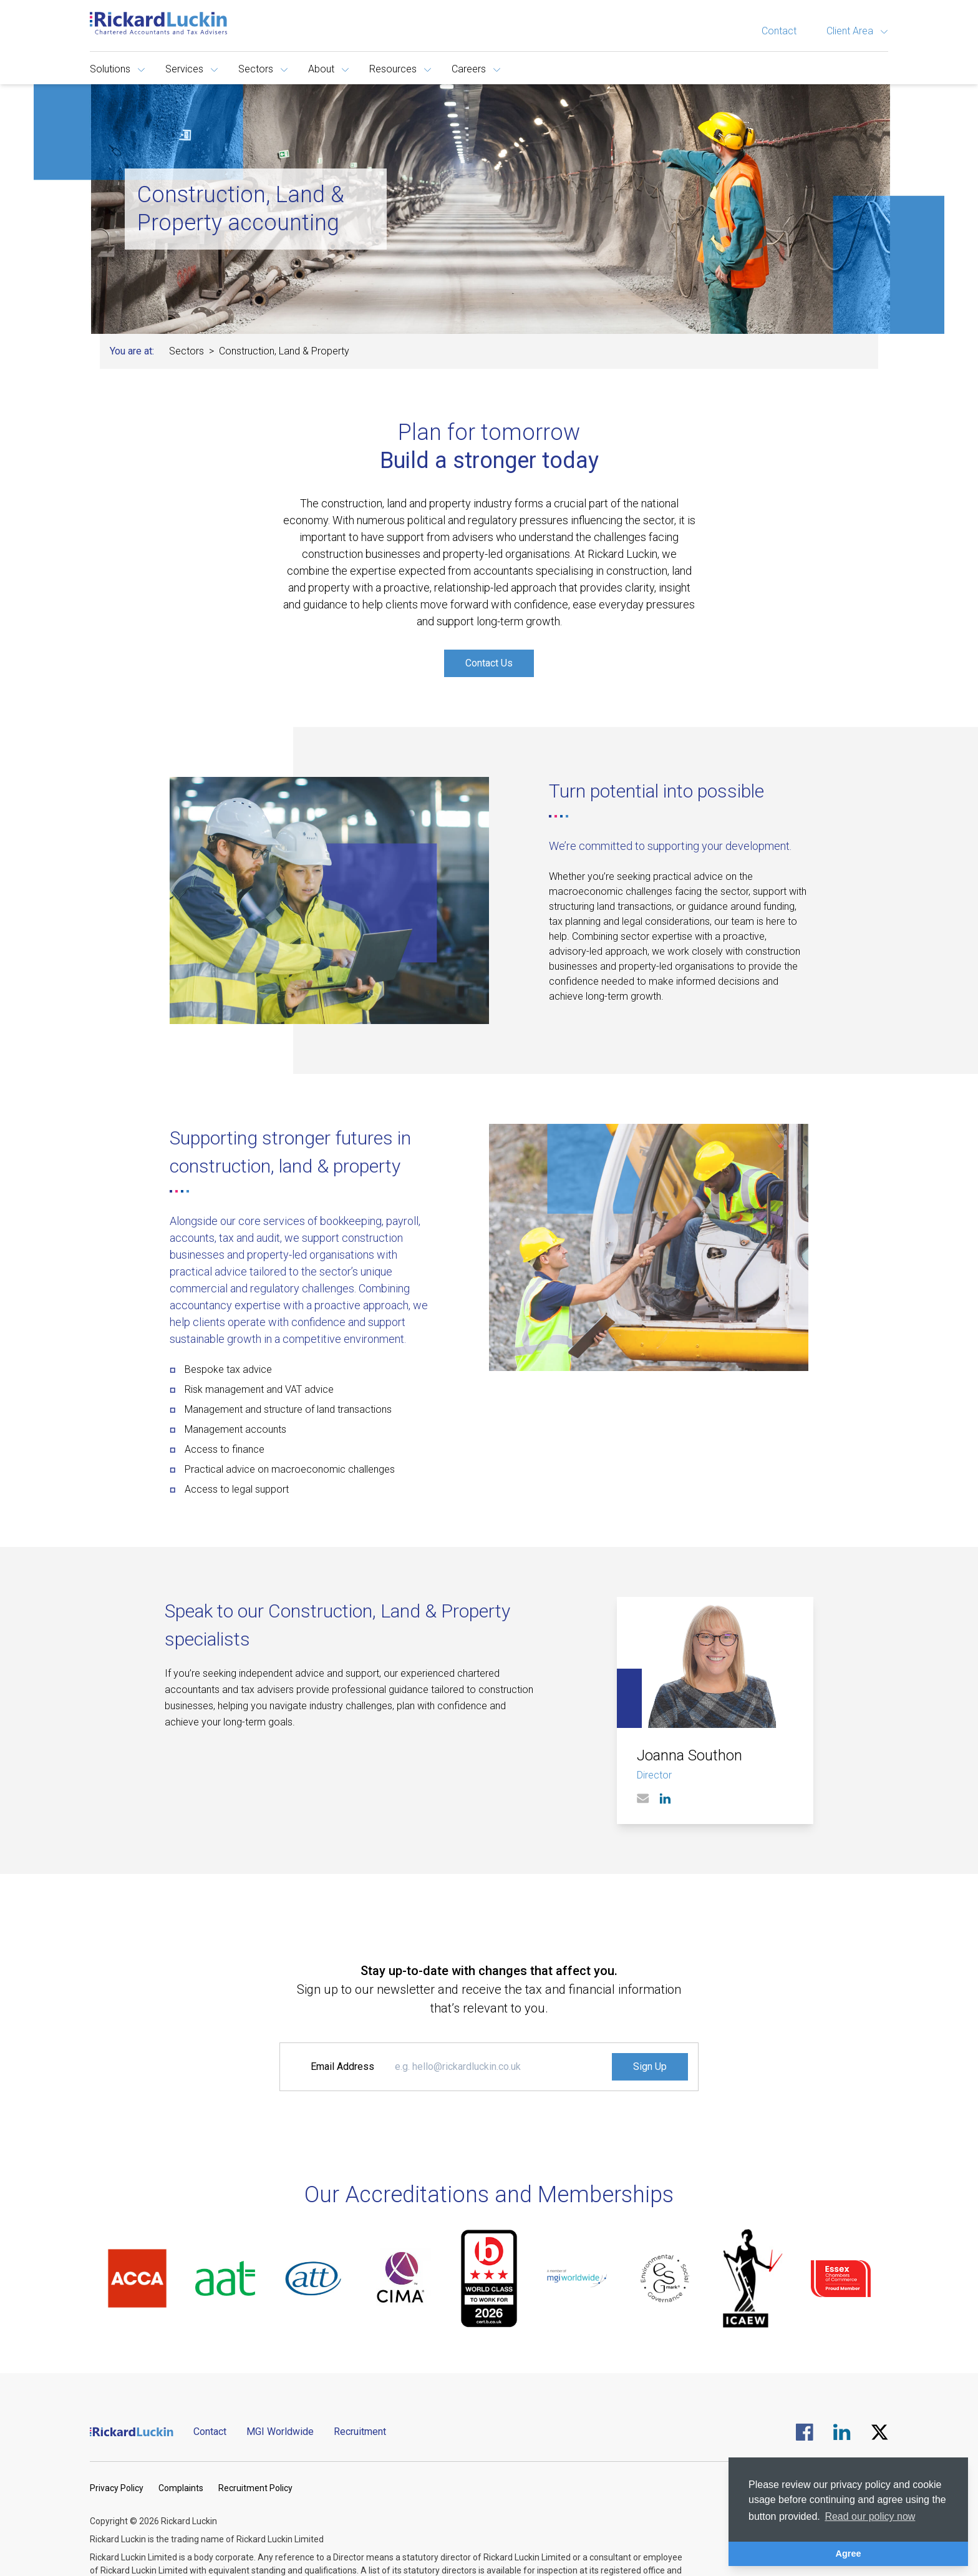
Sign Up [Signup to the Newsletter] (650, 2066)
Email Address (342, 2066)
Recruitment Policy (255, 2488)
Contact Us (489, 663)
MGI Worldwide (280, 2431)
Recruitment (360, 2431)
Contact (779, 31)
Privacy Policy (116, 2488)
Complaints (180, 2488)
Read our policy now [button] (870, 2516)
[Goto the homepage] (158, 23)
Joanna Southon (689, 1755)
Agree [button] (848, 2554)
